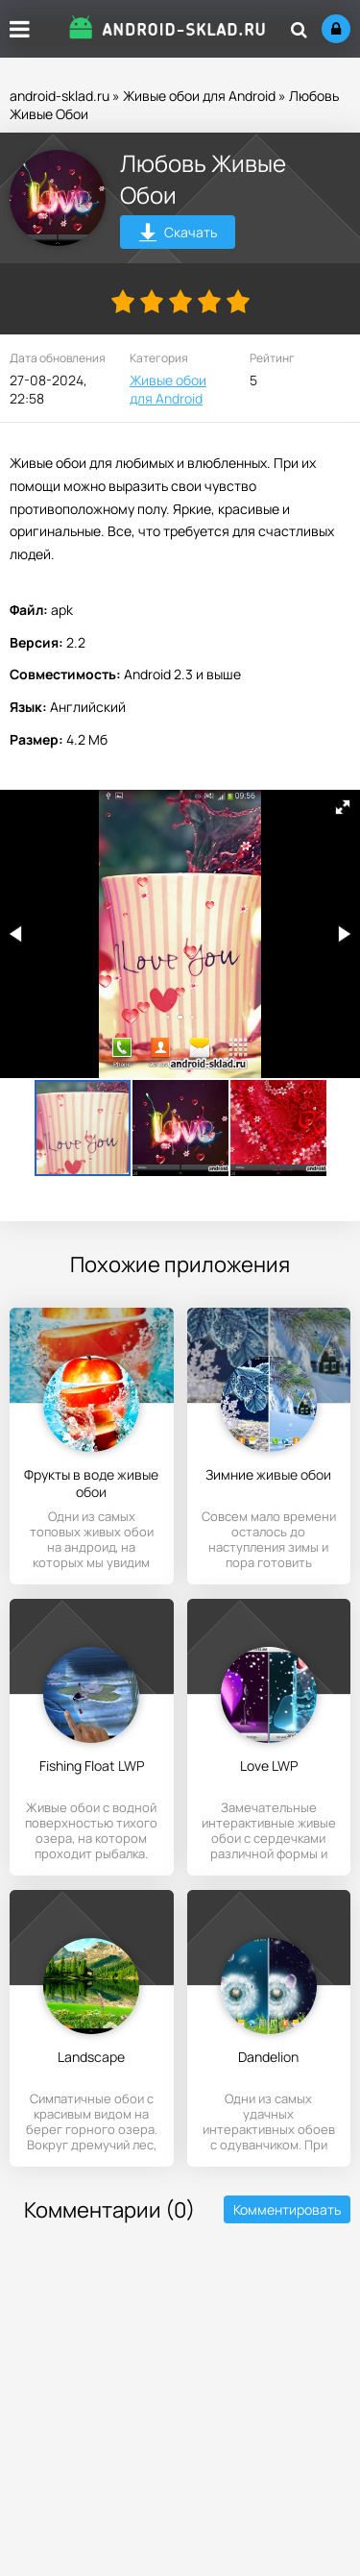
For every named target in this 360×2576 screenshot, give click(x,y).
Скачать (178, 235)
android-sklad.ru (59, 95)
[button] (342, 807)
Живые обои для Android (199, 95)
